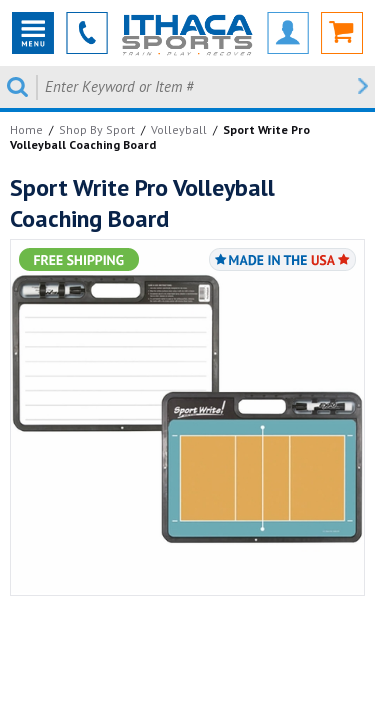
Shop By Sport (97, 129)
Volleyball (179, 129)
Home (26, 129)
